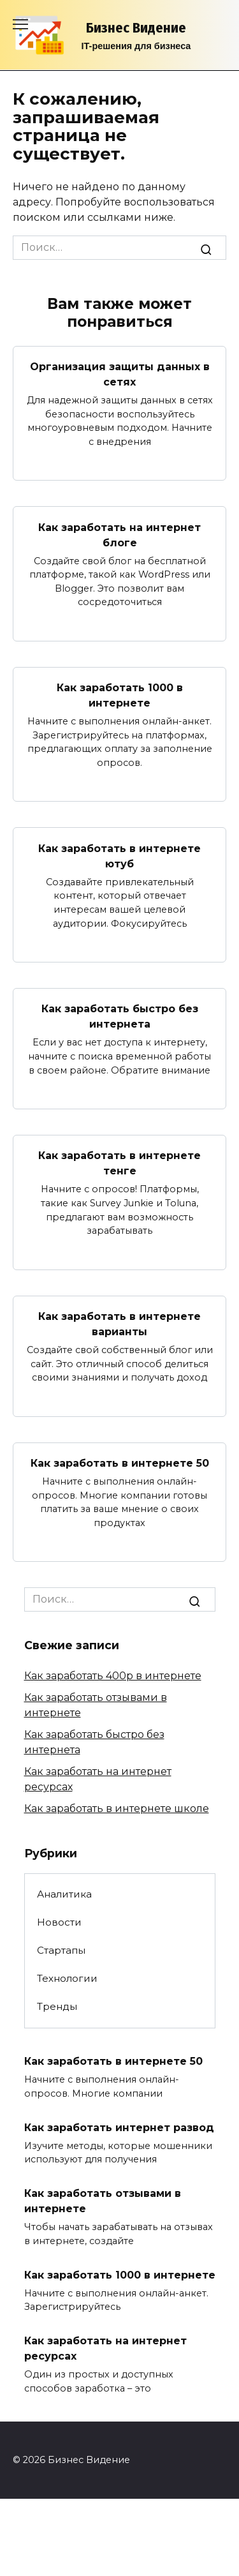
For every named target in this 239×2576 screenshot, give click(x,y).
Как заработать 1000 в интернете (120, 695)
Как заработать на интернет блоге (119, 534)
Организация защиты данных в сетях (120, 374)
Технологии (67, 1978)
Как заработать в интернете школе (116, 1808)
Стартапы (61, 1950)
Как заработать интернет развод (119, 2127)
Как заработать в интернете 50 (120, 1463)
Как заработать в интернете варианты (119, 1324)
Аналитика (64, 1894)
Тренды (57, 2006)
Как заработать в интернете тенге (119, 1163)
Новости (59, 1922)
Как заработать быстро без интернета (119, 1016)
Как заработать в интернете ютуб (119, 855)
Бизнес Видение (136, 27)
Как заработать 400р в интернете (112, 1676)
